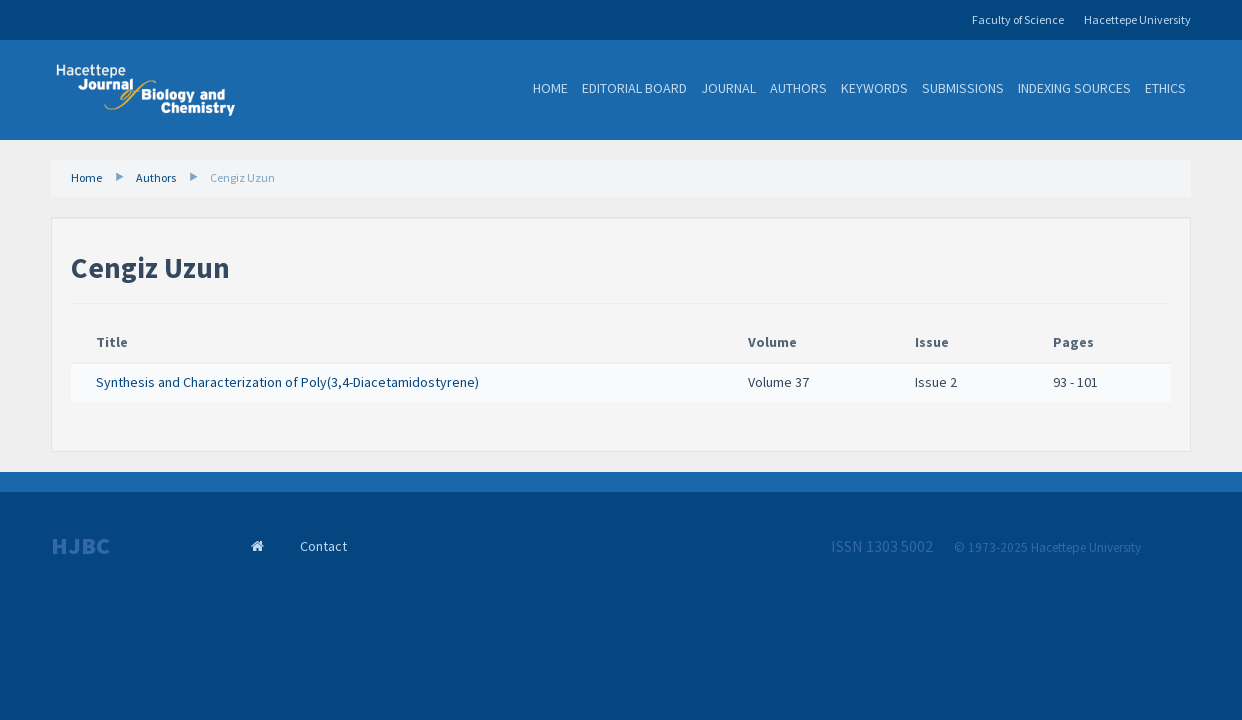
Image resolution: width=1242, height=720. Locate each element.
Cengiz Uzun (242, 177)
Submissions (963, 88)
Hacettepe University (1137, 19)
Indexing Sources (1074, 88)
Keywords (874, 88)
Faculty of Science (1018, 19)
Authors (798, 88)
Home (550, 88)
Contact (323, 546)
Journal (728, 88)
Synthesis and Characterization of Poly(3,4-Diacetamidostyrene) (287, 382)
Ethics (1165, 88)
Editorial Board (634, 88)
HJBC (80, 546)
